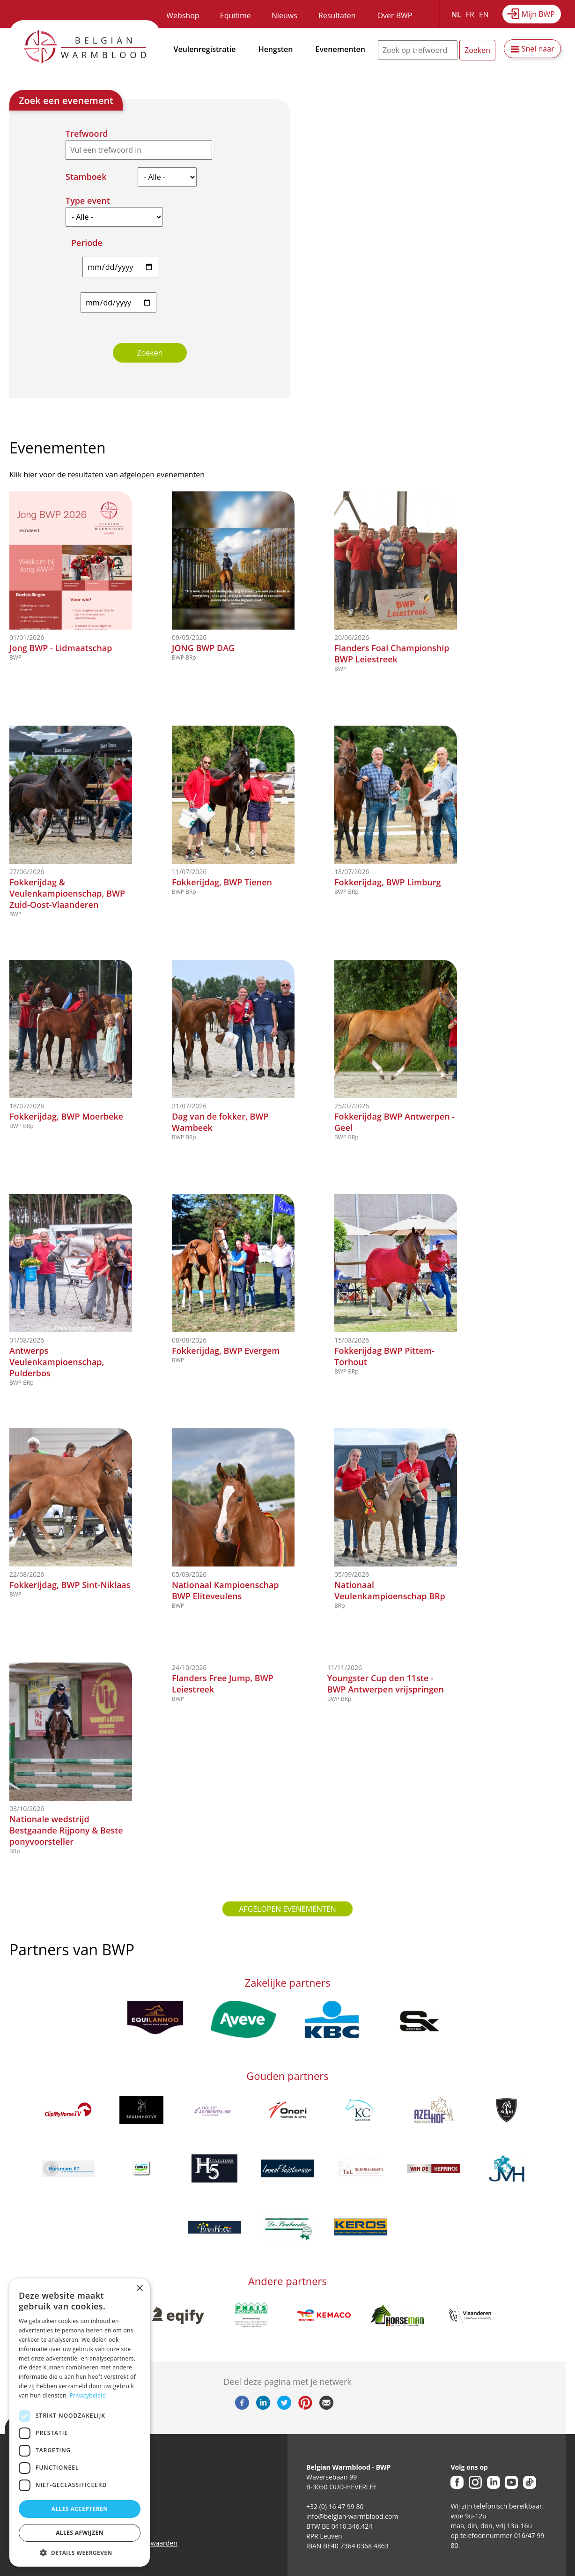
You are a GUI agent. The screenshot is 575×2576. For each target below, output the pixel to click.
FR (470, 14)
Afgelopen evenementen (287, 1909)
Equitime (235, 15)
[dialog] (79, 2423)
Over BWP (395, 15)
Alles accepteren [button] (80, 2509)
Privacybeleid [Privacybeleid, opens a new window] (88, 2395)
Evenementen (340, 49)
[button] (79, 2552)
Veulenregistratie (205, 49)
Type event (88, 200)
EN (484, 14)
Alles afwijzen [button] (79, 2533)
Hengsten (275, 49)
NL (456, 14)
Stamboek (86, 176)
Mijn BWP (538, 14)
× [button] (139, 2288)
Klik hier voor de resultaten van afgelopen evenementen (107, 474)
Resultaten (336, 15)
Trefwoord (87, 133)
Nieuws (284, 15)
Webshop (182, 15)
